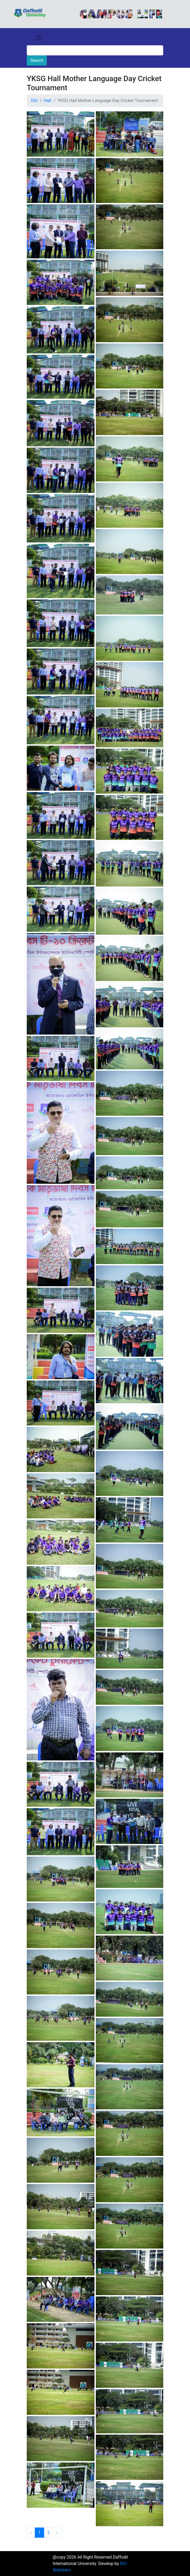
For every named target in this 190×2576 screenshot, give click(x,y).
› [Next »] (57, 2532)
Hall (47, 100)
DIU (34, 100)
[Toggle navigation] (38, 37)
